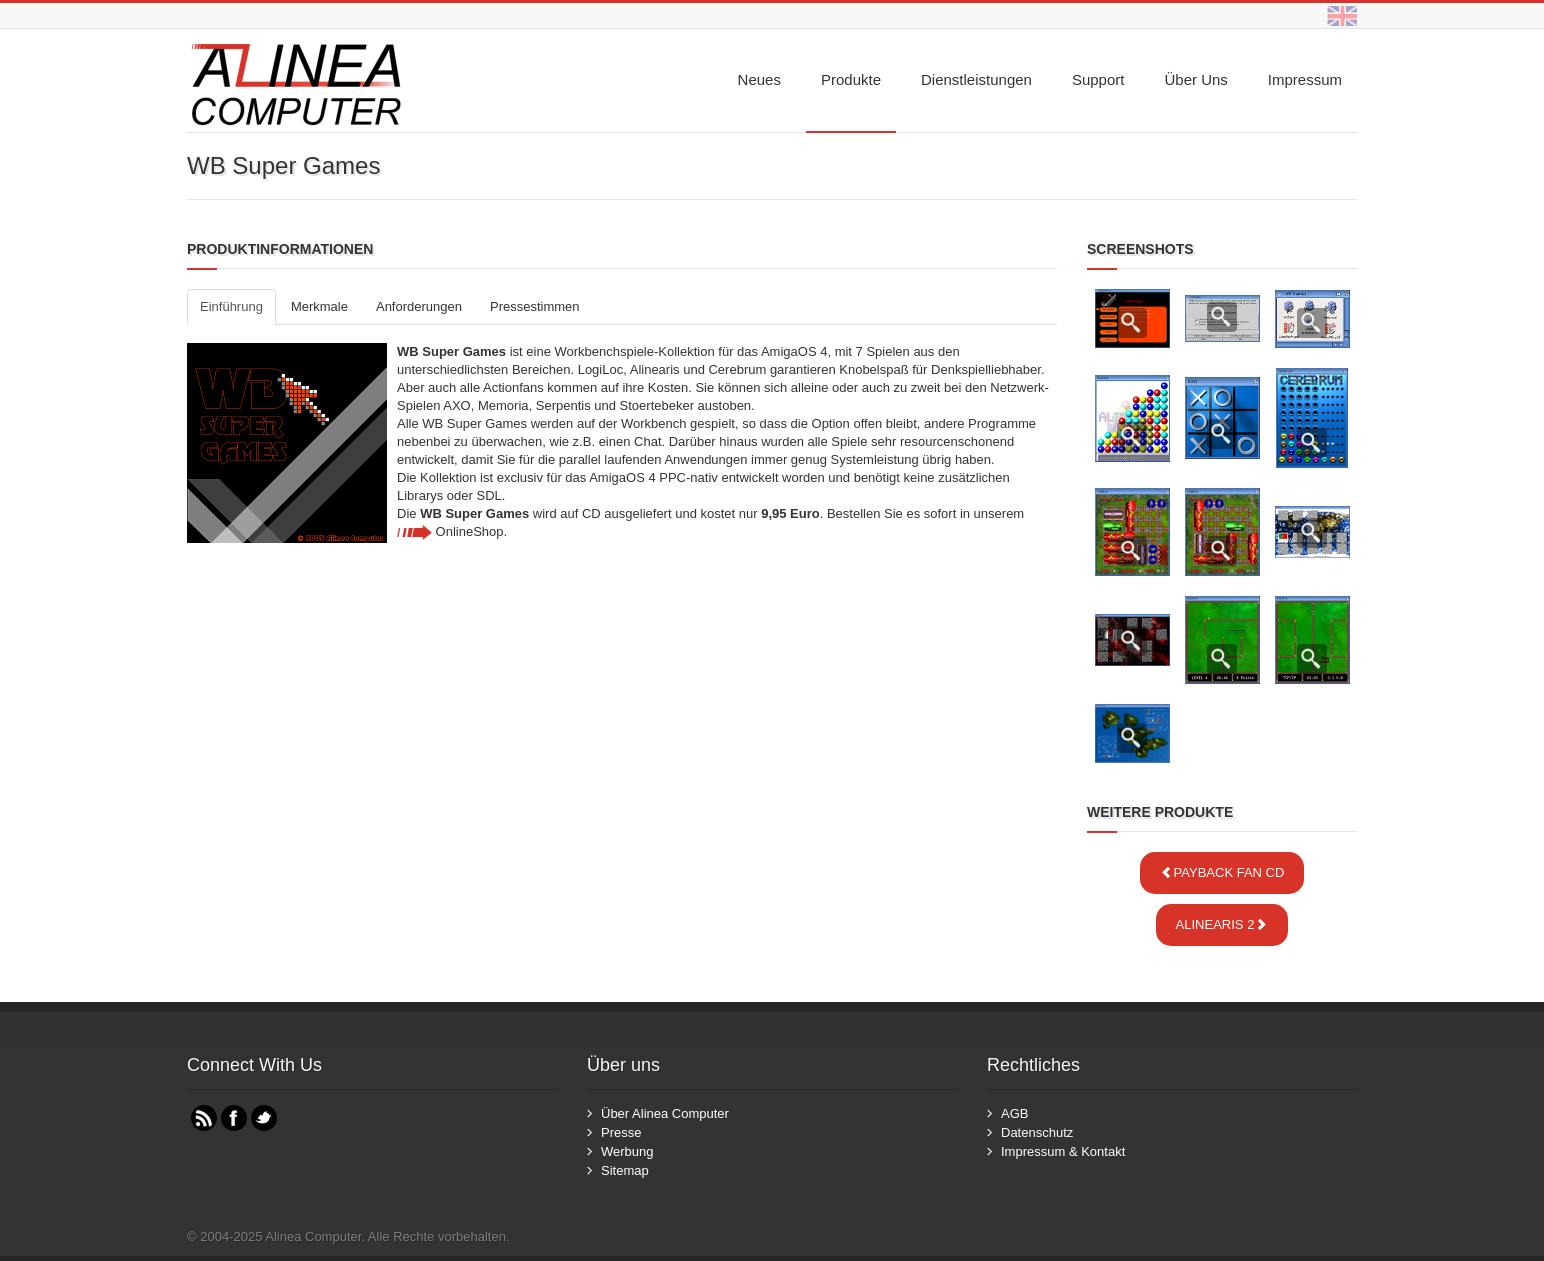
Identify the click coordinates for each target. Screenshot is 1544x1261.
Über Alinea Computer (665, 1113)
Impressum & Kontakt (1063, 1151)
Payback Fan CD (1222, 872)
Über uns (1195, 79)
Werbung (627, 1151)
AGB (1014, 1113)
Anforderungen (419, 306)
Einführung (231, 306)
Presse (621, 1132)
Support (1098, 79)
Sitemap (625, 1170)
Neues (759, 79)
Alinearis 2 (1222, 924)
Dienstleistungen (976, 79)
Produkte (851, 79)
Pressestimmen (535, 306)
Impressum (1305, 79)
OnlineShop (450, 531)
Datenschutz (1037, 1132)
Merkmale (319, 306)
